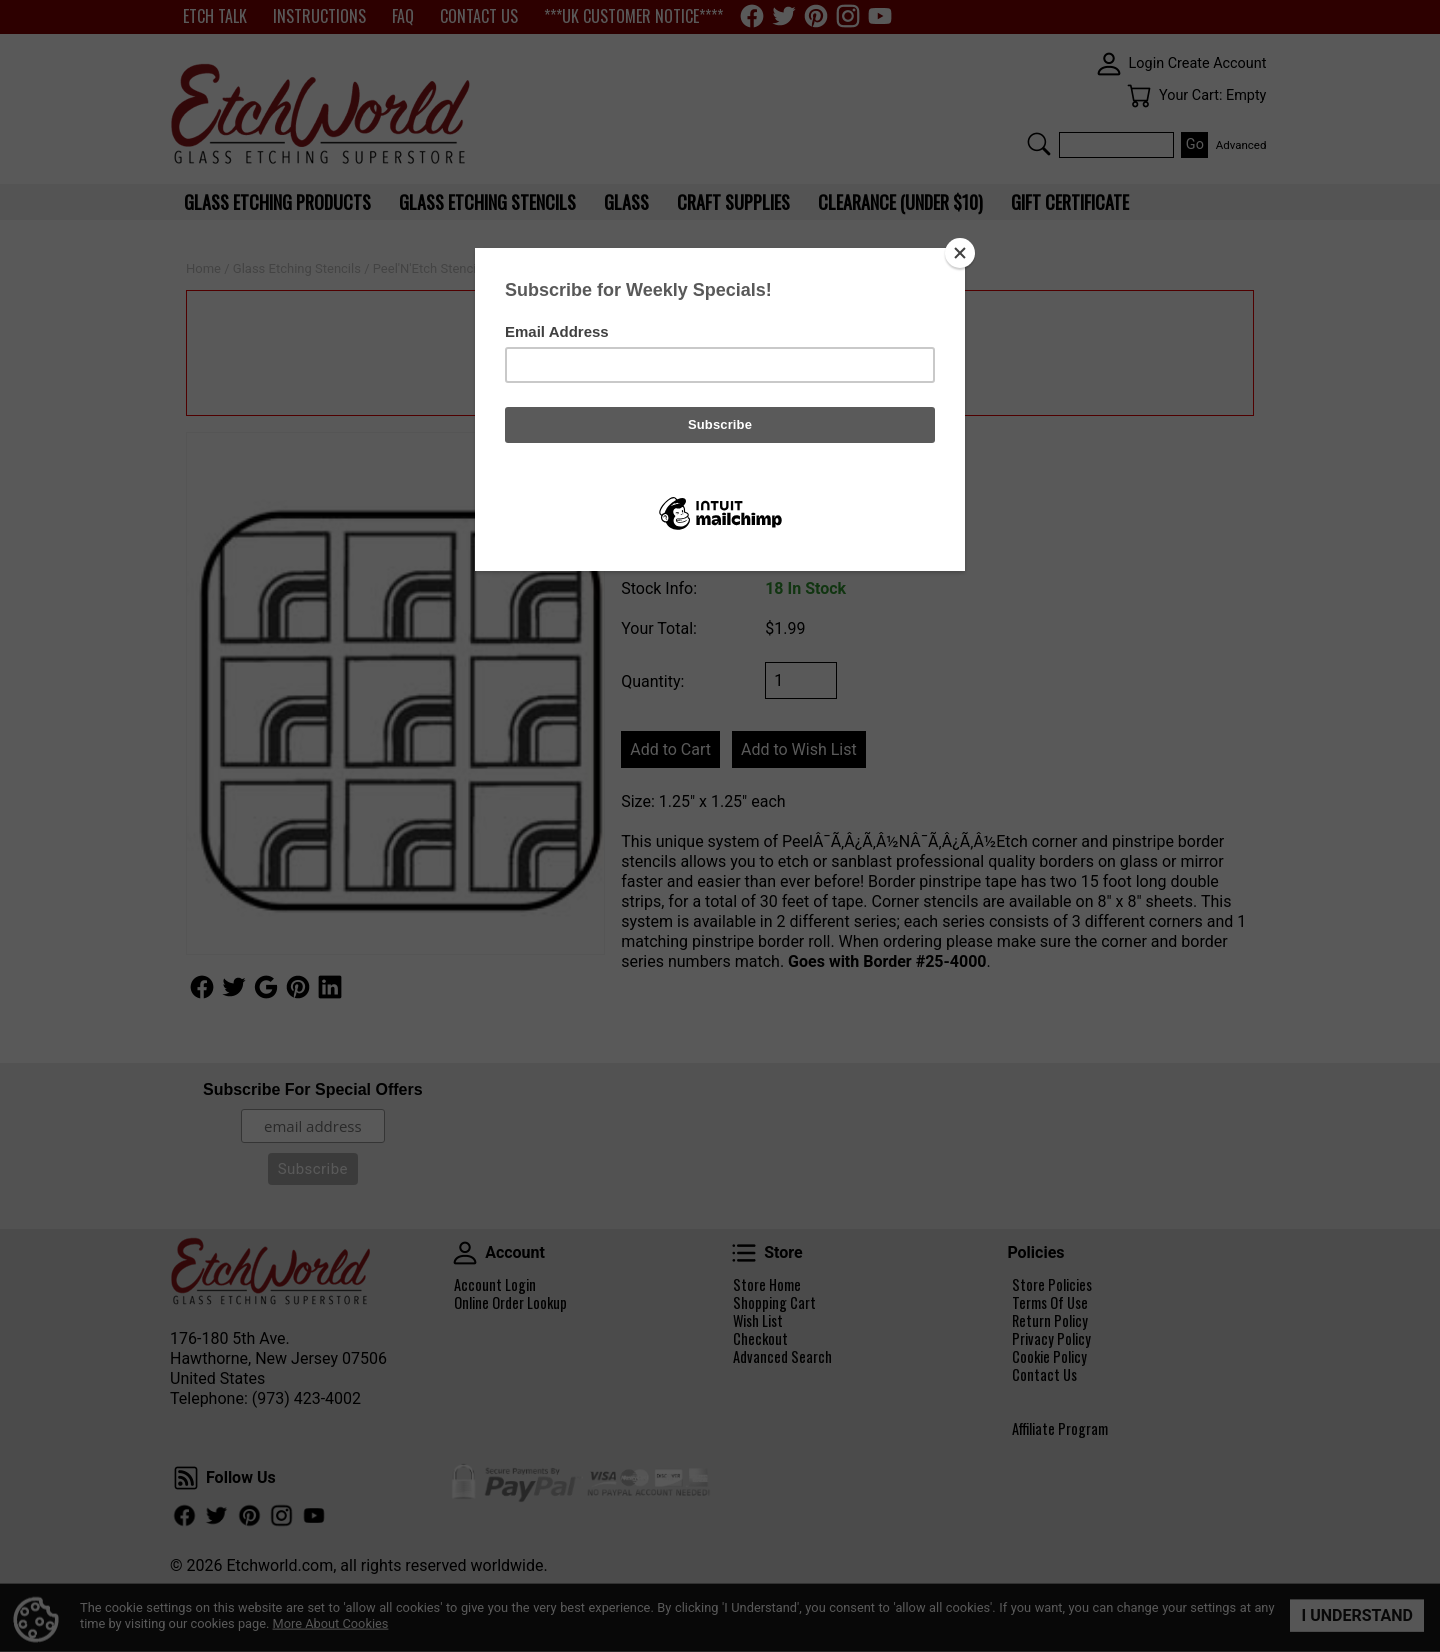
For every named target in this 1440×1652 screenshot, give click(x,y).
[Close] (960, 253)
